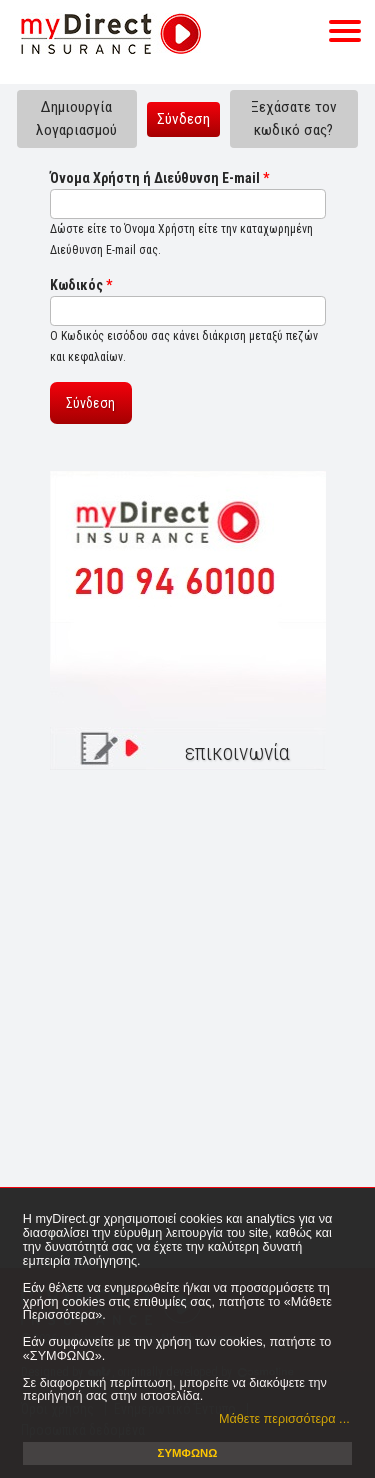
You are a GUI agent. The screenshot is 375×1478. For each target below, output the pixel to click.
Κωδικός (81, 285)
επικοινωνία (237, 752)
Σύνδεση (188, 118)
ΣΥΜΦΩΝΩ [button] (188, 1453)
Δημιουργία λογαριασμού (76, 118)
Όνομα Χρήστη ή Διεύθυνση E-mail (159, 178)
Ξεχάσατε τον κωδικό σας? (294, 118)
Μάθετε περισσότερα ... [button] (284, 1419)
